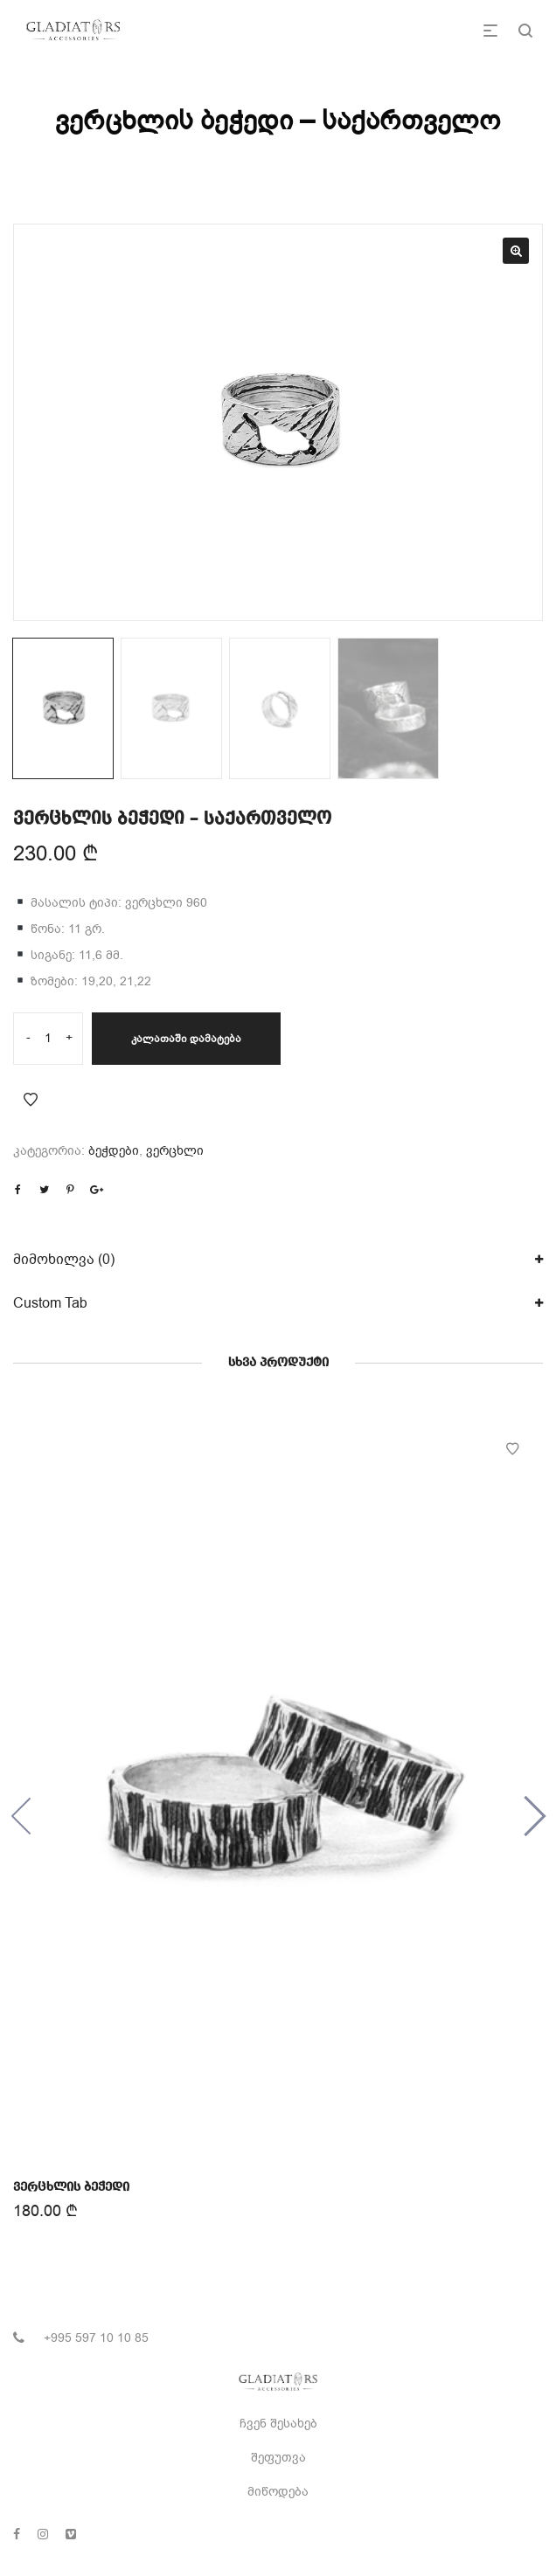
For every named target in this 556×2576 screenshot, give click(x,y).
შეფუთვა (278, 2457)
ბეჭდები (113, 1151)
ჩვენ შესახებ (278, 2423)
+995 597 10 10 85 (96, 2338)
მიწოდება (278, 2491)
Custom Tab (50, 1303)
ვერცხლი (175, 1151)
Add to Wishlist (30, 1100)
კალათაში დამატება (186, 1039)
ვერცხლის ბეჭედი (72, 2186)
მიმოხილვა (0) (64, 1259)
